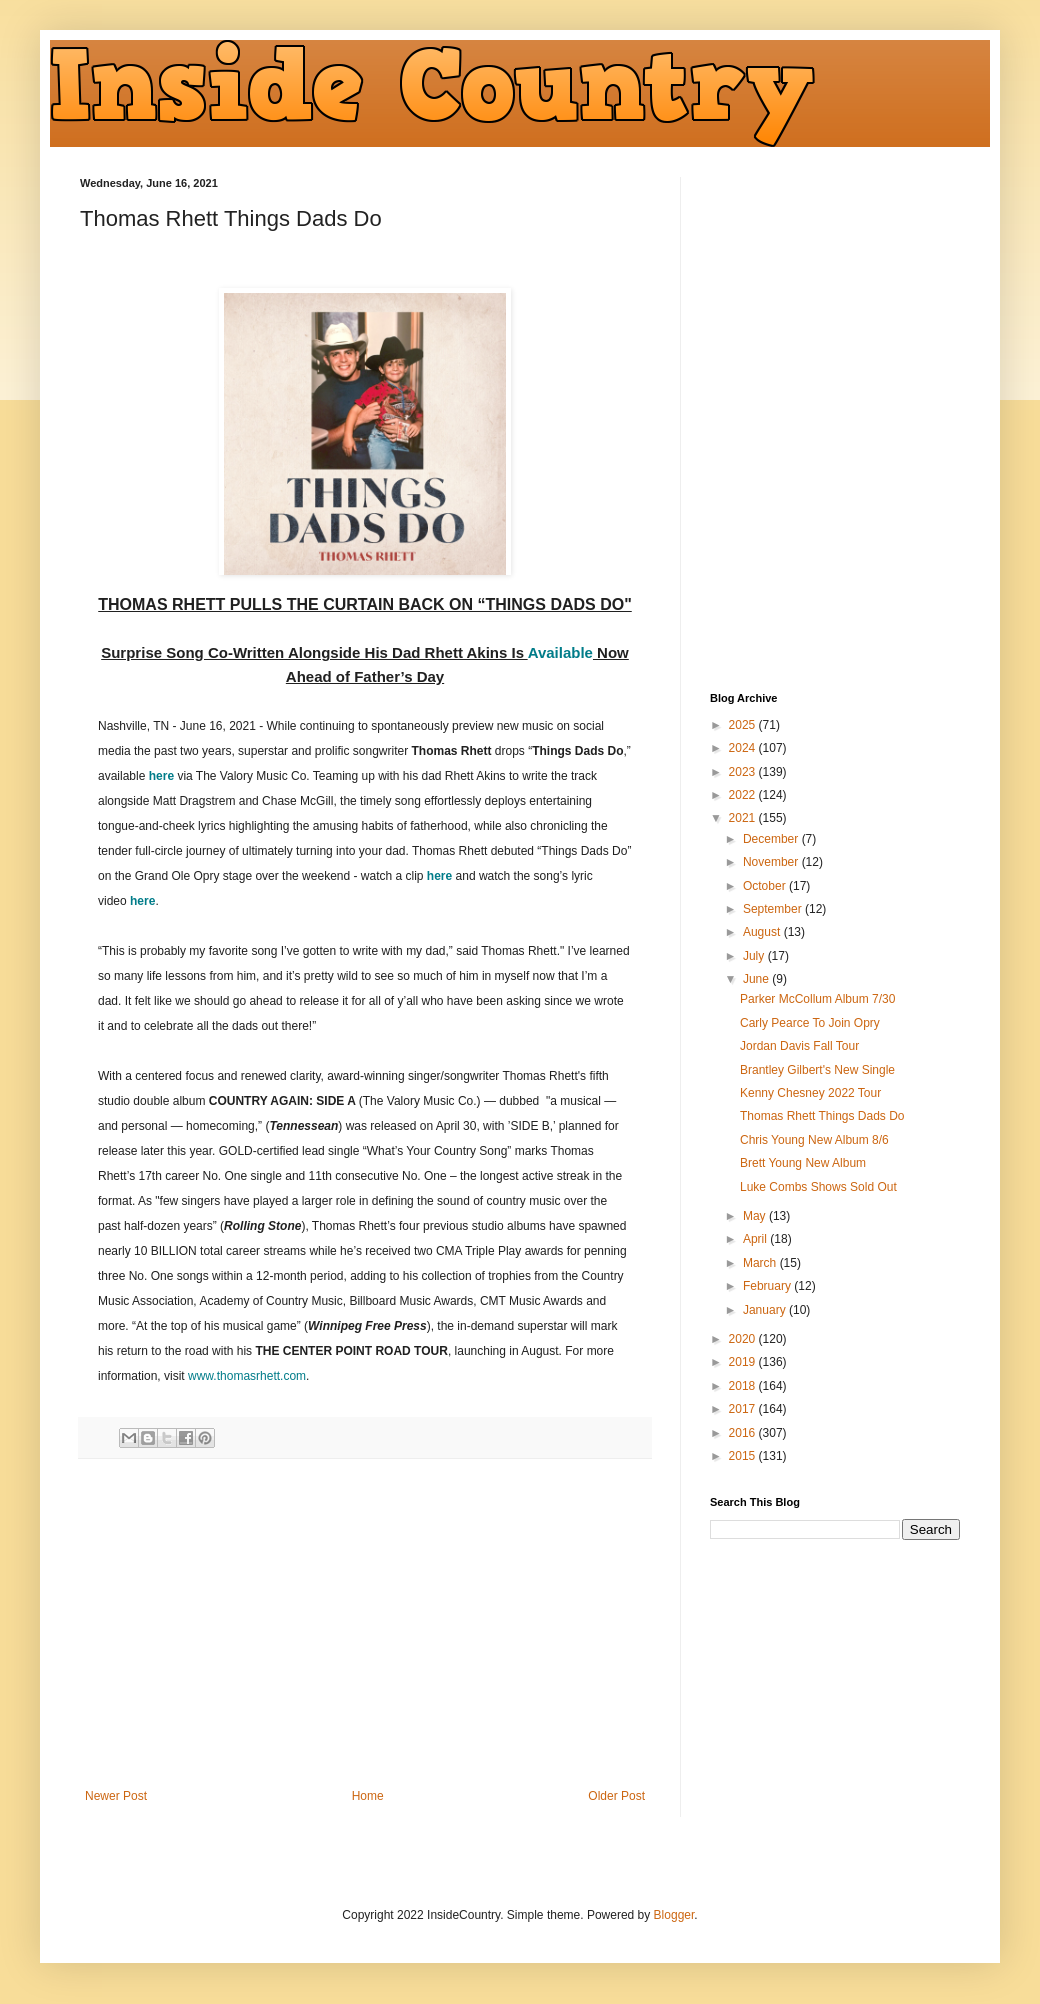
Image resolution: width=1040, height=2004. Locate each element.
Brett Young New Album (803, 1163)
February (768, 1286)
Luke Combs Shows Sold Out (818, 1187)
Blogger (674, 1915)
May (756, 1216)
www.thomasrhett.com (247, 1376)
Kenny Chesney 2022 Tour (810, 1093)
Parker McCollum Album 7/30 (817, 999)
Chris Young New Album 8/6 (814, 1140)
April (756, 1239)
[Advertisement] (365, 1624)
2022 (744, 795)
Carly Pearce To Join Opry (810, 1023)
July (755, 956)
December (772, 839)
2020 (744, 1339)
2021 (744, 818)
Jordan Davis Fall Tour (799, 1046)
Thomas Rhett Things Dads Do (822, 1116)
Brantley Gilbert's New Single (817, 1070)
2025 (744, 725)
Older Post (616, 1796)
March (761, 1263)
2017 (744, 1409)
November (772, 862)
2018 (744, 1386)
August (763, 932)
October (766, 886)
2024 (744, 748)
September (774, 909)
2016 (744, 1433)
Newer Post (116, 1796)
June (757, 979)
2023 (744, 772)
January (766, 1310)
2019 (744, 1362)
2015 (744, 1456)
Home (368, 1796)
